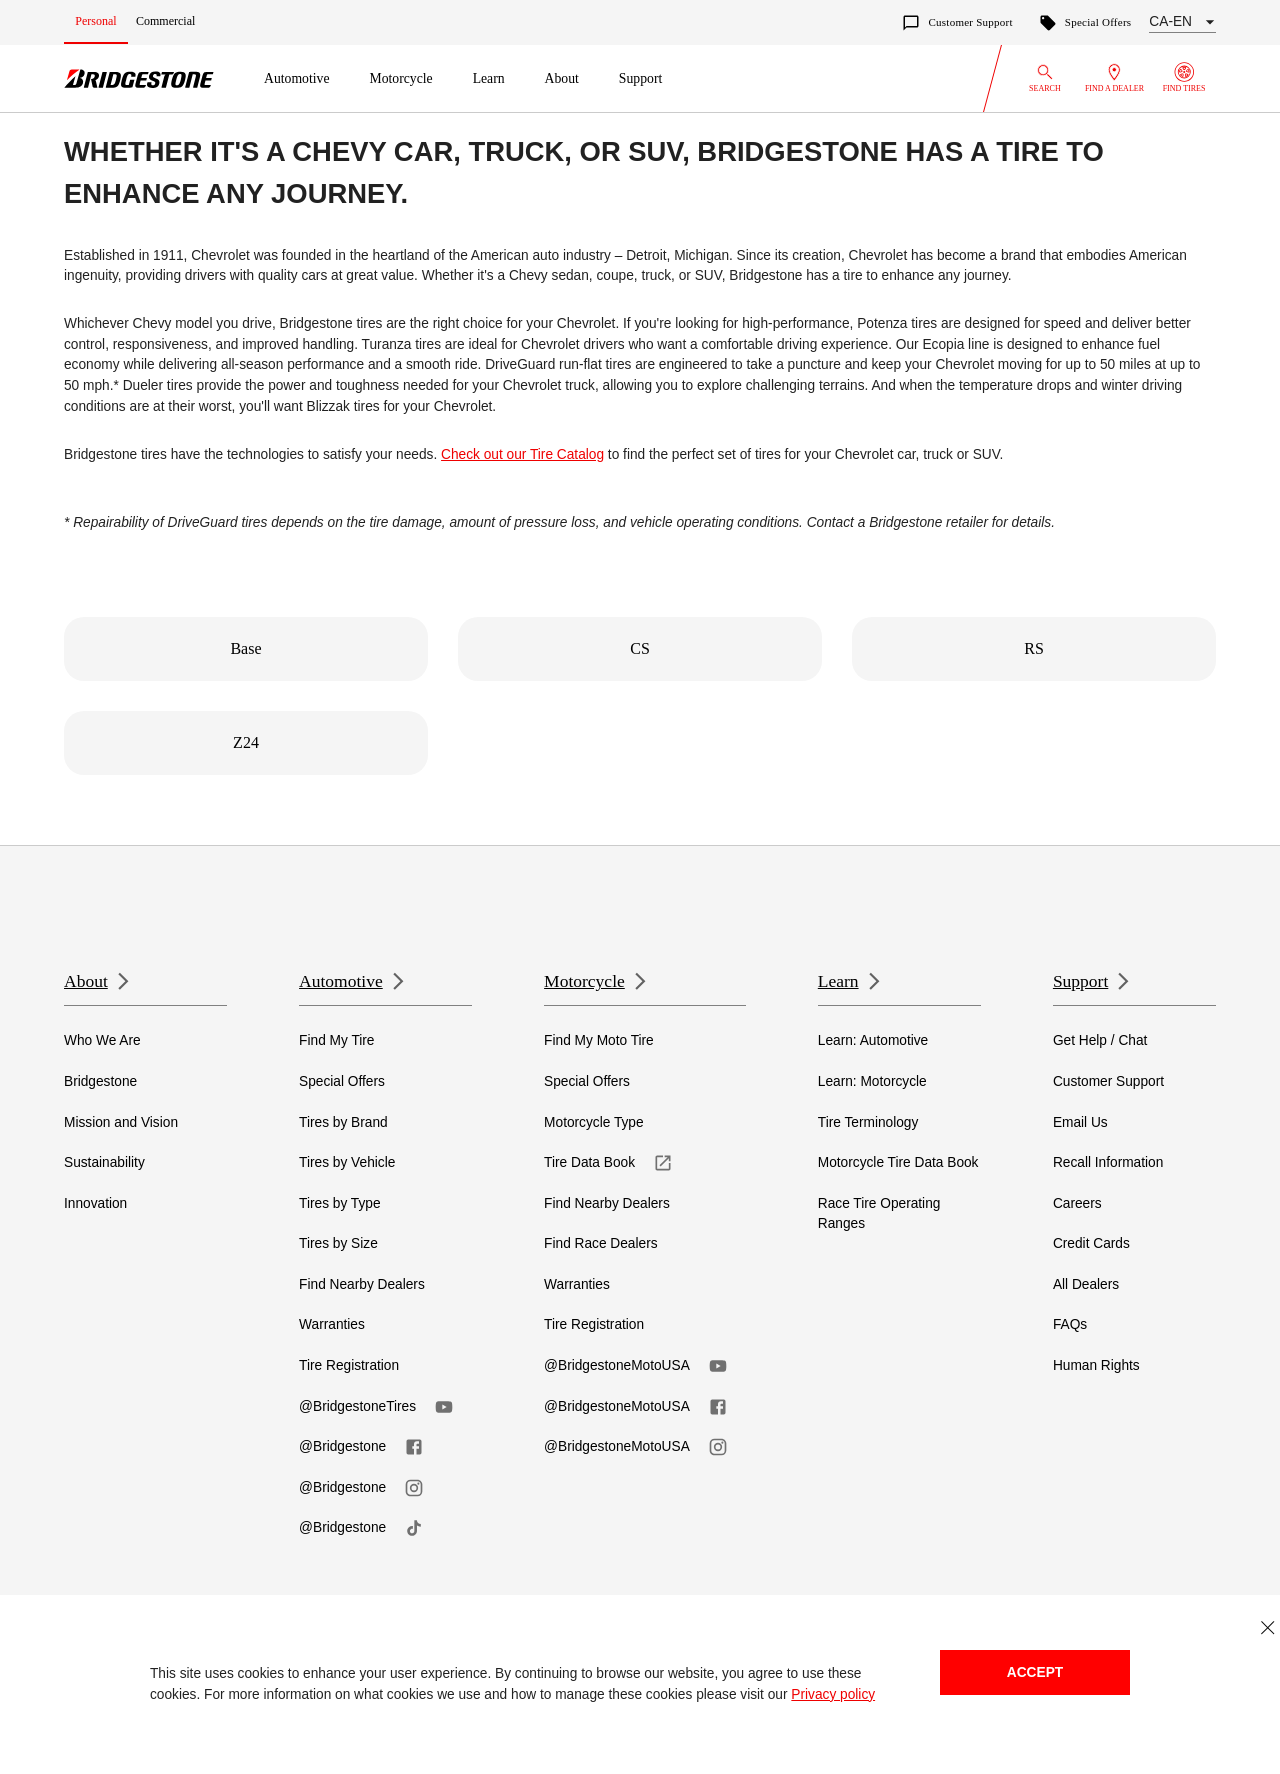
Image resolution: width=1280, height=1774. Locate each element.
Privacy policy (833, 1694)
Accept (1035, 1672)
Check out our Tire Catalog (522, 454)
